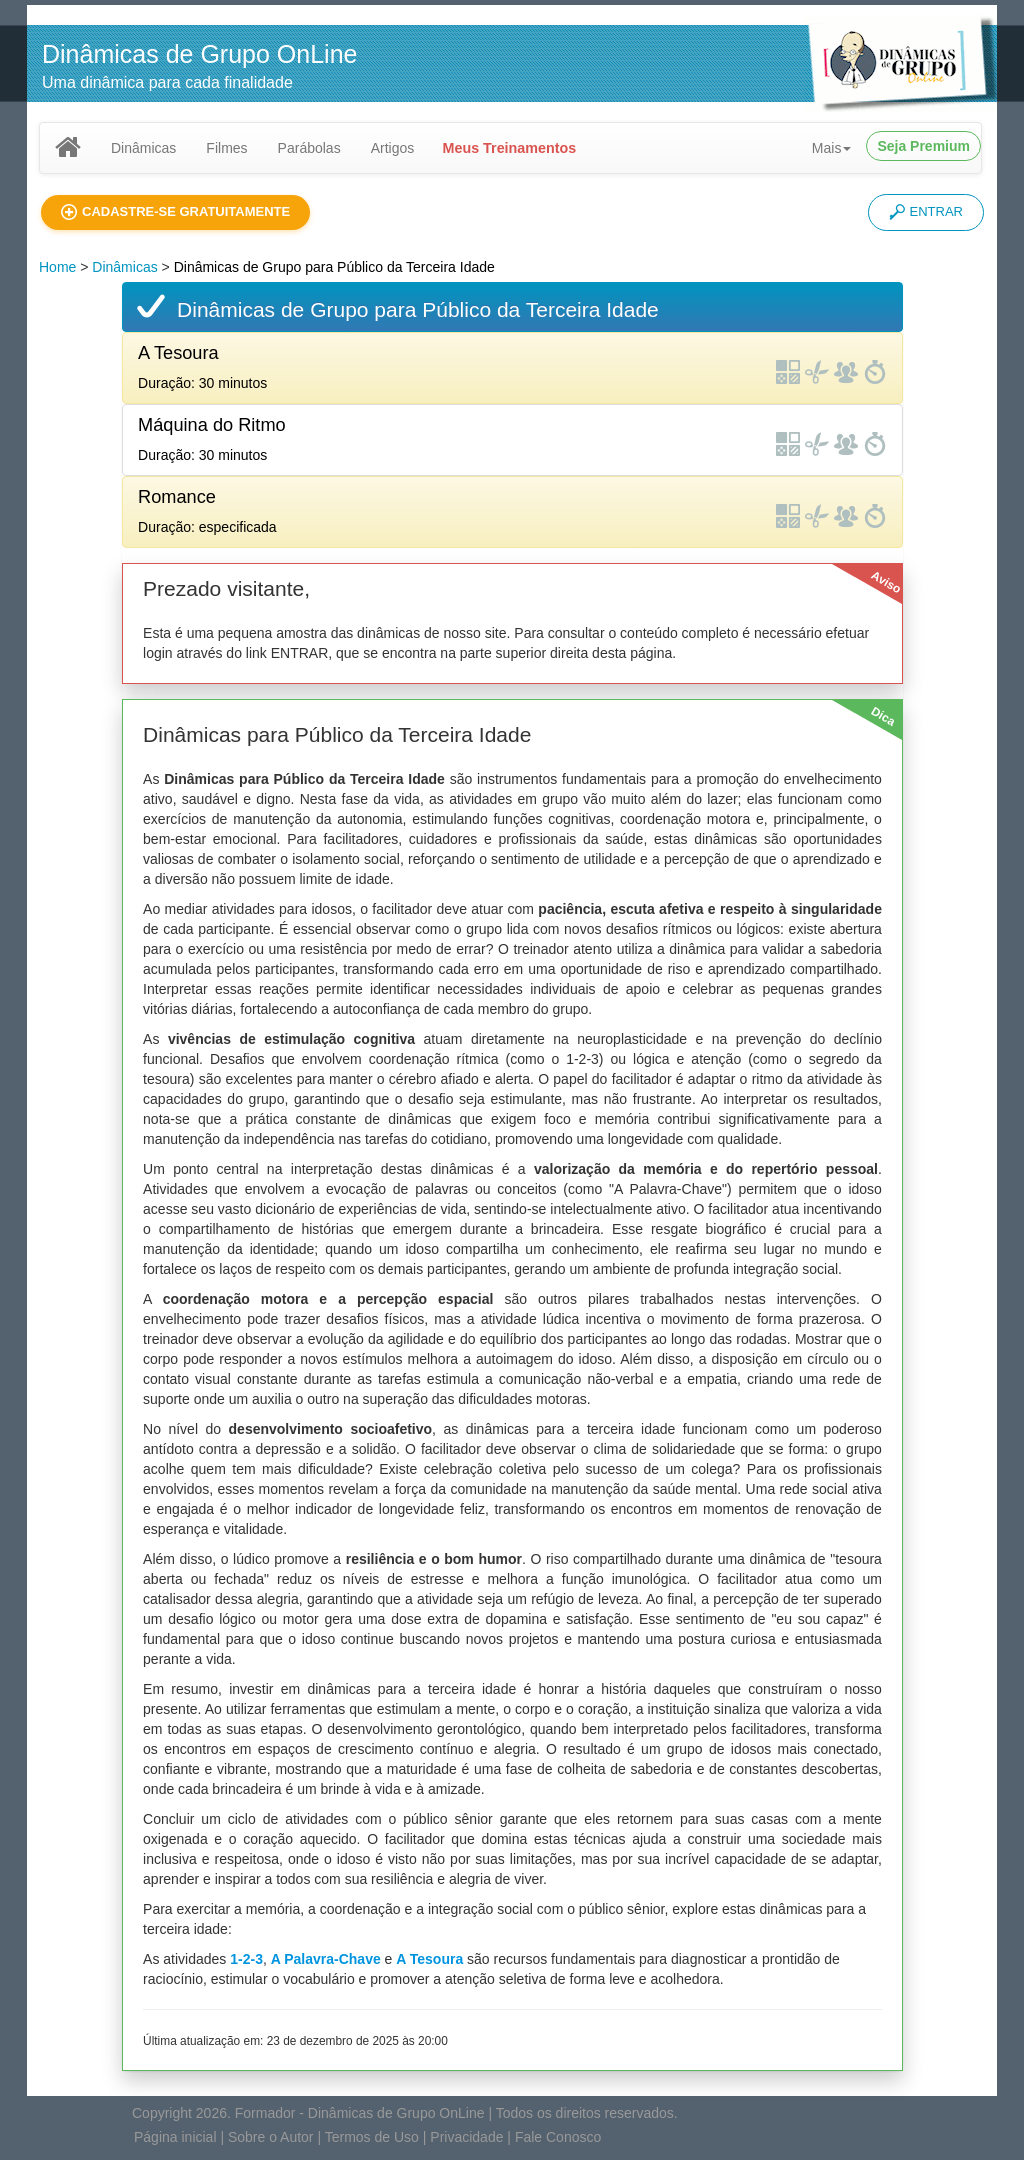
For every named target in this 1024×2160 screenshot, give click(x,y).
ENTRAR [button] (926, 212)
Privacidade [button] (466, 2137)
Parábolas (309, 148)
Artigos (393, 148)
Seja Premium (923, 146)
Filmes (226, 148)
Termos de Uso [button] (372, 2137)
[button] (175, 212)
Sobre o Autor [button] (271, 2137)
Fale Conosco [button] (558, 2137)
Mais (832, 148)
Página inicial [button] (175, 2137)
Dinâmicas (143, 148)
